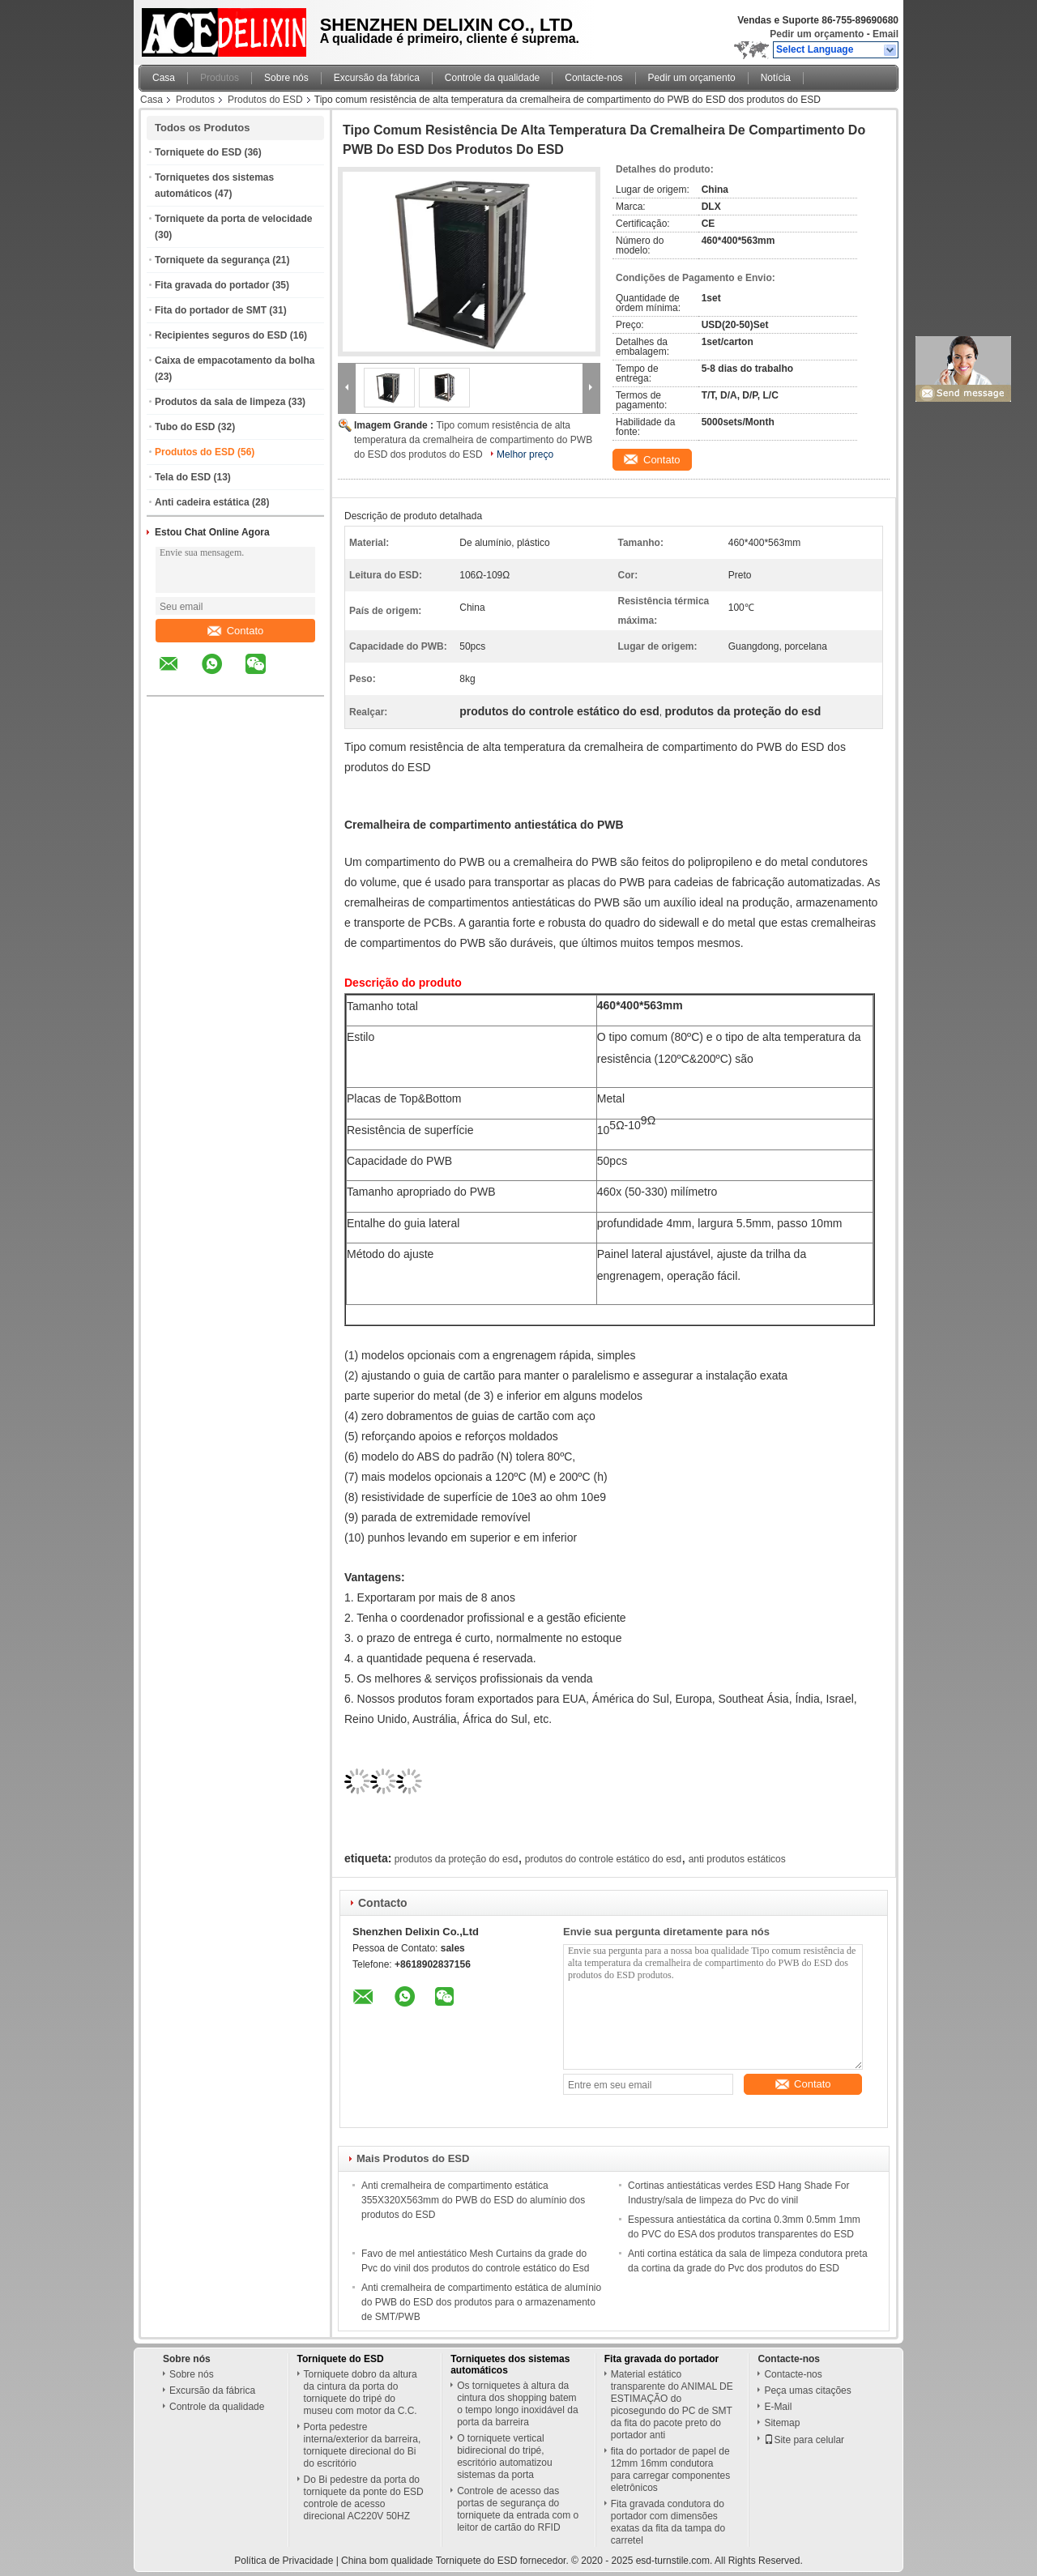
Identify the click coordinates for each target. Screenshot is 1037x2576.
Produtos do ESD (265, 99)
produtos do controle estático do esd (603, 1859)
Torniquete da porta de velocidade (233, 218)
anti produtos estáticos (737, 1859)
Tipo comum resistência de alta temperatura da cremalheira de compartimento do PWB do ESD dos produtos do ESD (473, 440)
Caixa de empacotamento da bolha (234, 360)
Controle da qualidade (492, 77)
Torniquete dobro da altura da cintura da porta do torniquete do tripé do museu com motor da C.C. (360, 2392)
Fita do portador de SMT (211, 310)
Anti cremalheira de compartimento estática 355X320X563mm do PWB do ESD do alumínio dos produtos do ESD (473, 2200)
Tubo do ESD (185, 427)
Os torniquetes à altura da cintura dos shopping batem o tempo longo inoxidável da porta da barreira (517, 2404)
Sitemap (782, 2423)
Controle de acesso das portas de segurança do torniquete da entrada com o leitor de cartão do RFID (517, 2509)
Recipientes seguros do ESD (221, 335)
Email (885, 34)
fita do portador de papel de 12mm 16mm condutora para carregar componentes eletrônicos (670, 2469)
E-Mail (778, 2406)
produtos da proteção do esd (456, 1859)
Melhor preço (525, 454)
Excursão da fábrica (377, 77)
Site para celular (804, 2440)
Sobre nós (286, 77)
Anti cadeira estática (202, 502)
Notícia (776, 77)
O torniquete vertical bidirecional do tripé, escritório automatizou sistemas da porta (504, 2456)
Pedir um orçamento (817, 34)
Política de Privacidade (283, 2560)
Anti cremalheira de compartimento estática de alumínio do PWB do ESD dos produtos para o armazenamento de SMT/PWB (481, 2302)
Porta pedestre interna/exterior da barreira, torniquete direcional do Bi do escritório (362, 2445)
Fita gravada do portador (212, 285)
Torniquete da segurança (212, 260)
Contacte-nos (593, 77)
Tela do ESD (183, 477)
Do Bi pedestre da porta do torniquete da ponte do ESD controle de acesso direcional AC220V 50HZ (364, 2498)
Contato (235, 631)
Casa (163, 77)
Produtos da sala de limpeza (220, 401)
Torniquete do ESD (198, 152)
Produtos (219, 77)
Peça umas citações (807, 2390)
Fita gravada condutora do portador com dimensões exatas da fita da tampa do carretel (668, 2522)
